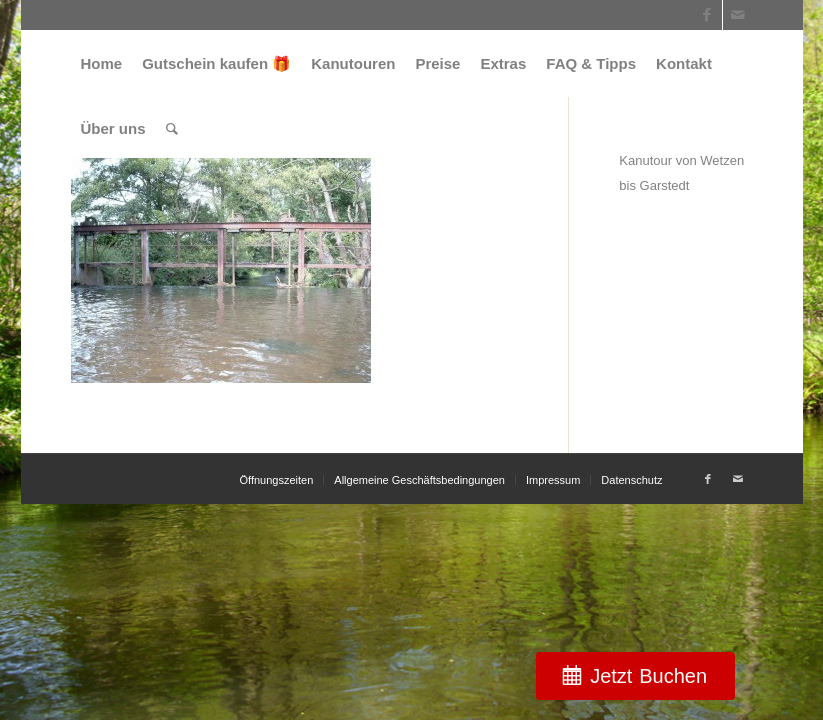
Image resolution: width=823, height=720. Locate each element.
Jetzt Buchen (648, 676)
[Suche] (172, 128)
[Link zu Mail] (738, 15)
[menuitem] (102, 63)
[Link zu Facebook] (707, 15)
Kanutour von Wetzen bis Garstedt (681, 173)
